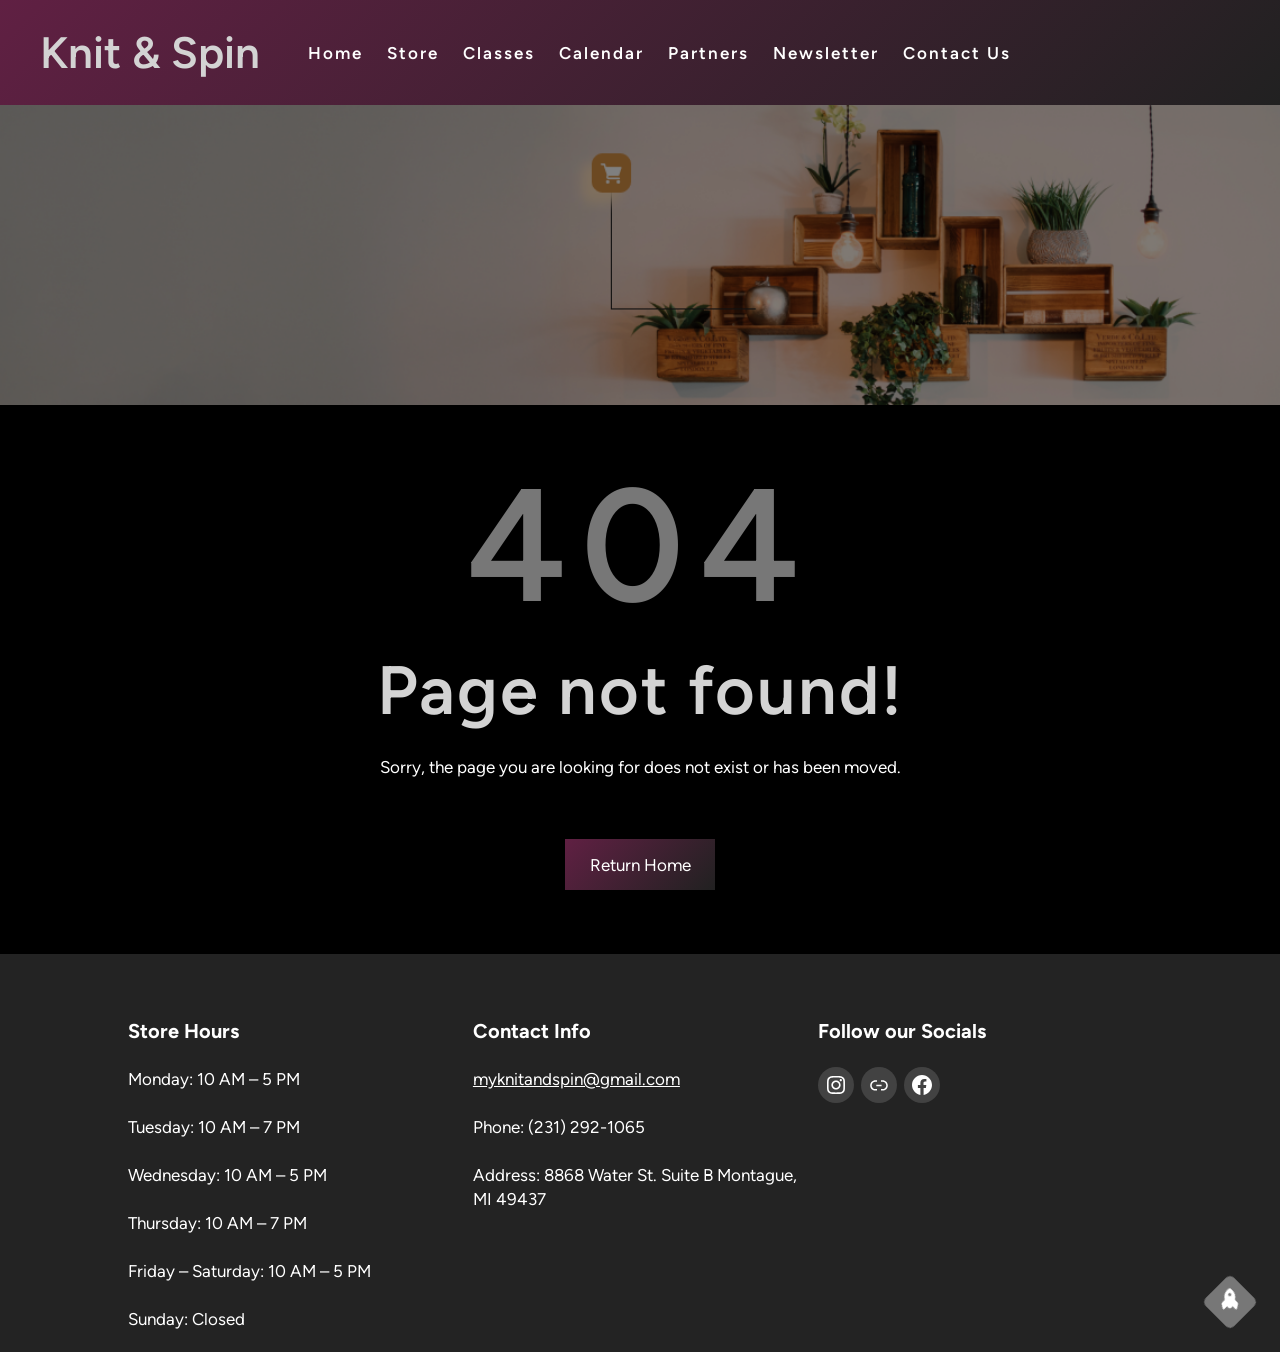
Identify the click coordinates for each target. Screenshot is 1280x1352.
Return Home (640, 865)
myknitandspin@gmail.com (576, 1079)
